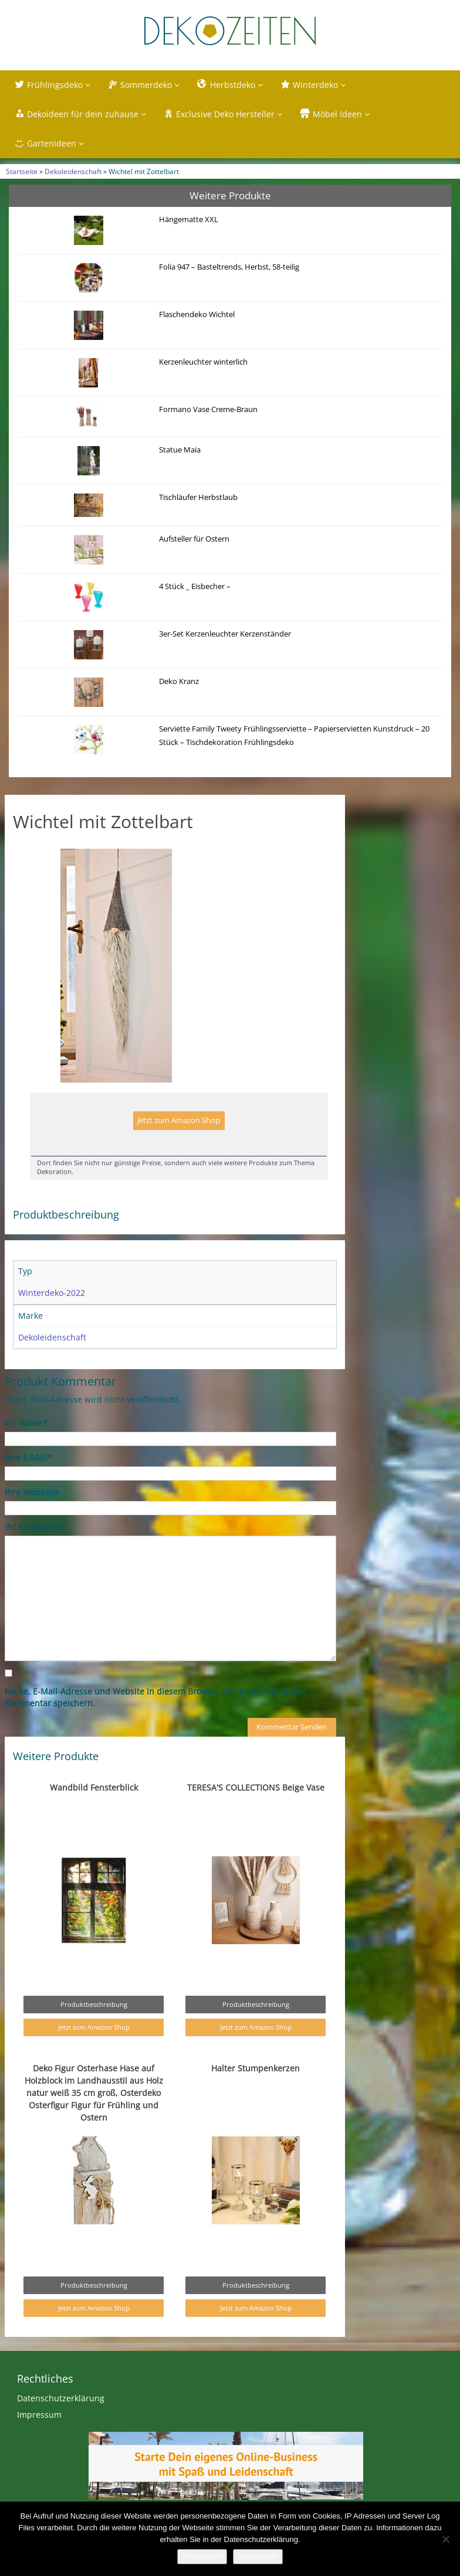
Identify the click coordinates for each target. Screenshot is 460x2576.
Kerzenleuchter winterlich (203, 362)
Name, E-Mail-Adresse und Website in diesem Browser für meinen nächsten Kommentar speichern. (155, 1697)
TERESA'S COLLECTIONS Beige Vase (255, 1787)
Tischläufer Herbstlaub (198, 497)
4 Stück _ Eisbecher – (195, 586)
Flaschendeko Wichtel (197, 314)
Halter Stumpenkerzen (255, 2068)
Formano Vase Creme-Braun (208, 409)
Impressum (39, 2414)
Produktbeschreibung (93, 2004)
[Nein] (445, 2539)
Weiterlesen (258, 2556)
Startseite (22, 171)
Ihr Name (25, 1422)
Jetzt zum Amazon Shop (178, 1120)
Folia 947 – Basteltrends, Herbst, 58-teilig (229, 267)
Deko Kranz (179, 681)
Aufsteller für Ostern (194, 539)
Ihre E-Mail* (28, 1457)
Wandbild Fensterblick (94, 1787)
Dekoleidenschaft (73, 171)
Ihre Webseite (32, 1492)
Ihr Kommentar (35, 1526)
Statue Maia (180, 450)
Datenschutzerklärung (60, 2398)
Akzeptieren (202, 2556)
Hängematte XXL (188, 219)
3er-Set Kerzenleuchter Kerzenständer (225, 634)
